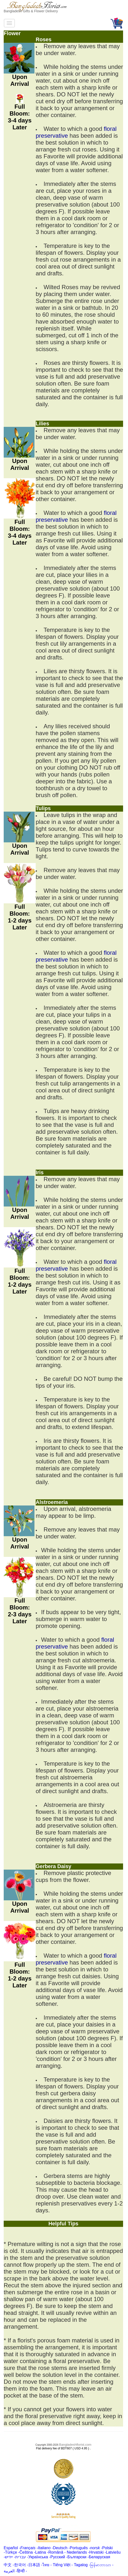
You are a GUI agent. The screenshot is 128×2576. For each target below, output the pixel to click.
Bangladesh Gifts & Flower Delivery (31, 11)
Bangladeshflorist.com (75, 2444)
